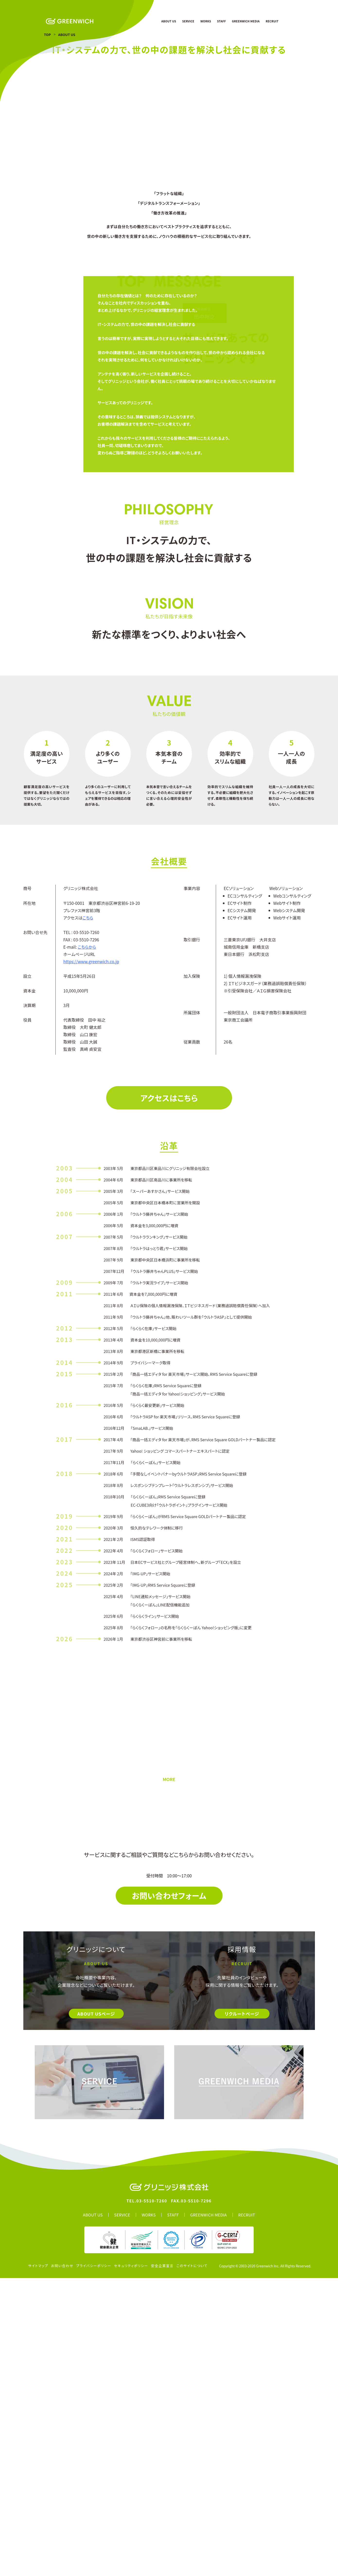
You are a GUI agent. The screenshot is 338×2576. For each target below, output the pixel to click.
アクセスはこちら (169, 1386)
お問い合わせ (62, 2567)
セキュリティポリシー (131, 2567)
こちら (87, 1206)
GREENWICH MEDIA (246, 21)
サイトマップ (38, 2567)
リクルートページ (242, 2315)
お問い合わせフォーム (169, 2197)
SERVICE (188, 21)
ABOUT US (168, 21)
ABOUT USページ (96, 2315)
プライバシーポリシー (93, 2567)
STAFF (221, 21)
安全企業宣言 (162, 2567)
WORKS (205, 21)
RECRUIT (272, 21)
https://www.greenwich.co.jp (91, 1250)
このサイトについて (192, 2567)
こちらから (87, 1236)
